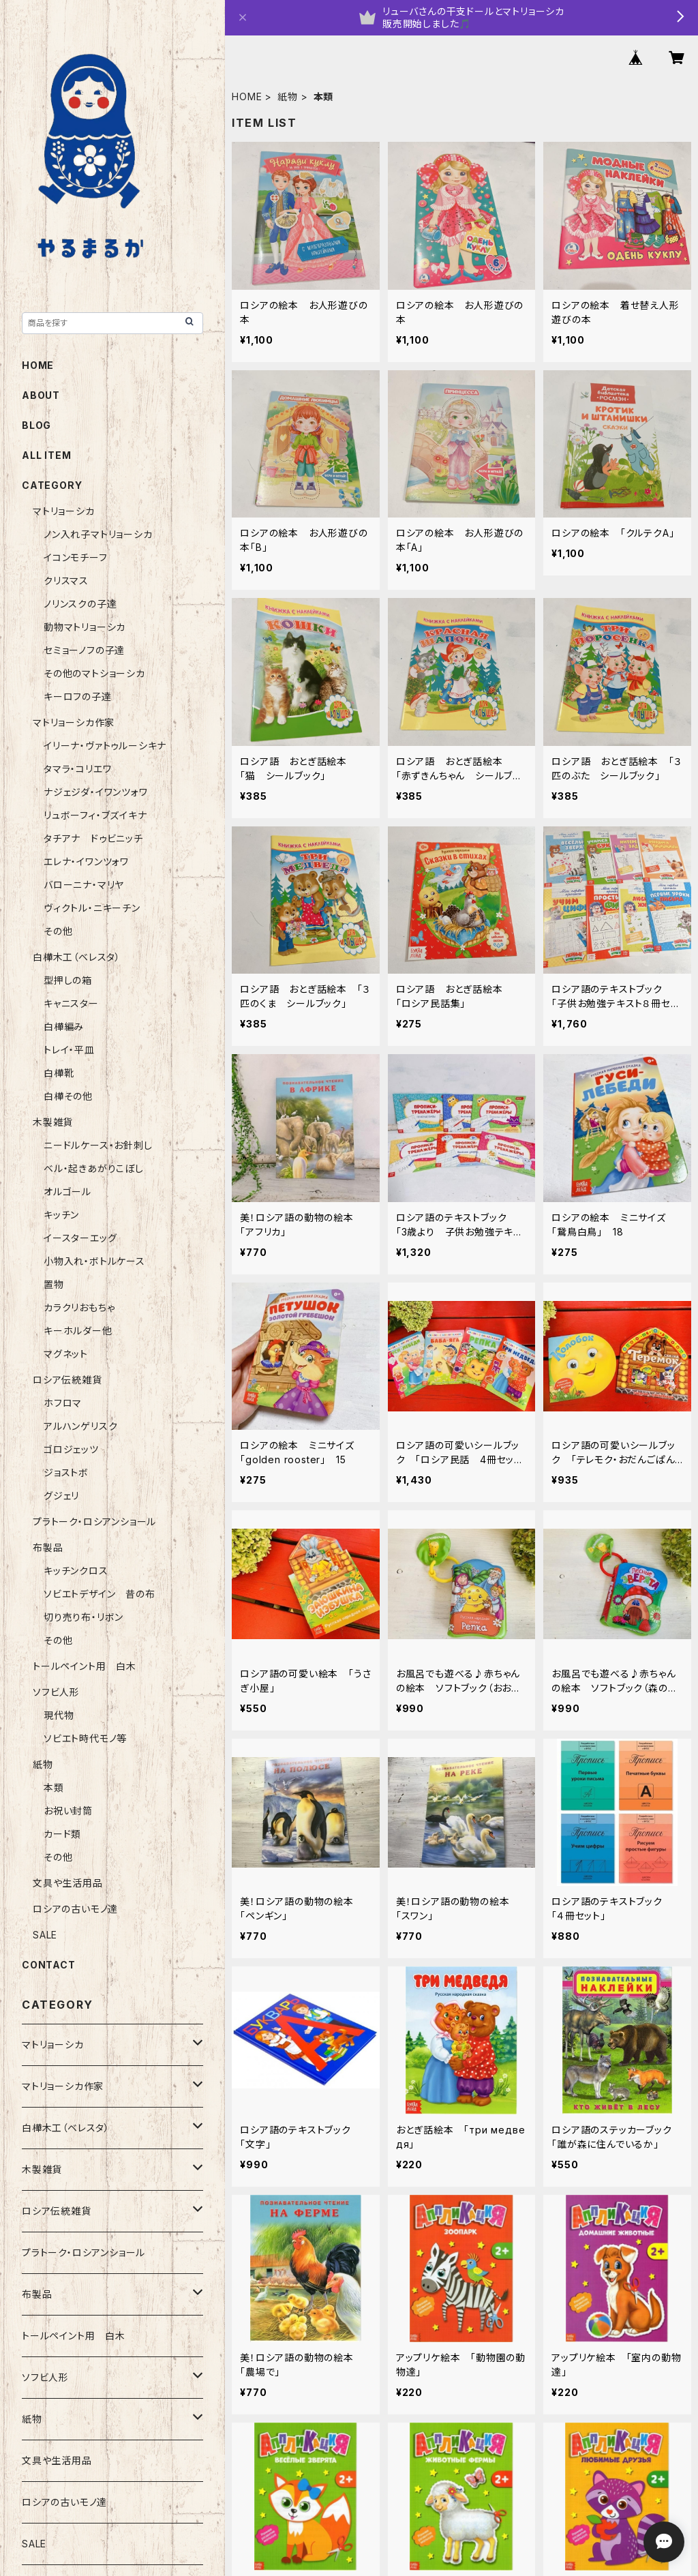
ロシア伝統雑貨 (67, 1380)
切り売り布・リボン (83, 1617)
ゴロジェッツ (71, 1449)
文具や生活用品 (68, 1883)
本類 (54, 1787)
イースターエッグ (80, 1238)
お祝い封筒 (68, 1810)
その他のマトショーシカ (94, 673)
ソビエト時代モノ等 (85, 1738)
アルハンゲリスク (80, 1426)
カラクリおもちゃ (79, 1307)
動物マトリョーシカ (84, 627)
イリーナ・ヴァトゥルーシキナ (105, 745)
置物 (54, 1284)
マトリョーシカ (64, 511)
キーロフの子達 (78, 696)
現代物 (59, 1715)
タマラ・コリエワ (77, 769)
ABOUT (41, 395)
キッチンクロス (76, 1570)
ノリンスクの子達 (80, 604)
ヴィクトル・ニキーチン (92, 908)
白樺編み (69, 1026)
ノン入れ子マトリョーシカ (98, 534)
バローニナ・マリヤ (84, 884)
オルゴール (67, 1191)
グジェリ (61, 1495)
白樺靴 (59, 1073)
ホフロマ (63, 1403)
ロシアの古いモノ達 (75, 1909)
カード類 (62, 1834)
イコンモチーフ (76, 557)
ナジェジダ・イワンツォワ (96, 792)
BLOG (36, 425)
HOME (247, 96)
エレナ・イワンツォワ (86, 861)
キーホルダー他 (78, 1330)
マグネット (66, 1354)
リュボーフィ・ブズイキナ (95, 815)
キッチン (61, 1214)
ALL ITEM (46, 455)
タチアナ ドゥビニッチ (93, 838)
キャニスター (71, 1003)
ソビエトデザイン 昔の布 (99, 1594)
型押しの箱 (68, 980)
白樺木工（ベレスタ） (77, 957)
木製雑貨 (53, 1122)
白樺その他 (68, 1096)
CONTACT (49, 1965)
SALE (45, 1935)
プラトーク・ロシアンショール (94, 1521)
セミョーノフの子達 (84, 650)
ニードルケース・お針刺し (98, 1145)
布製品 (48, 1547)
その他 (58, 931)
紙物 (287, 96)
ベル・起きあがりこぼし (94, 1168)
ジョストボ (66, 1472)
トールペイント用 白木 (84, 1666)
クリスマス (66, 580)
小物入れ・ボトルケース (94, 1261)
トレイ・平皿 (69, 1049)
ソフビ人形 (56, 1692)
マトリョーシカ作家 (74, 722)
